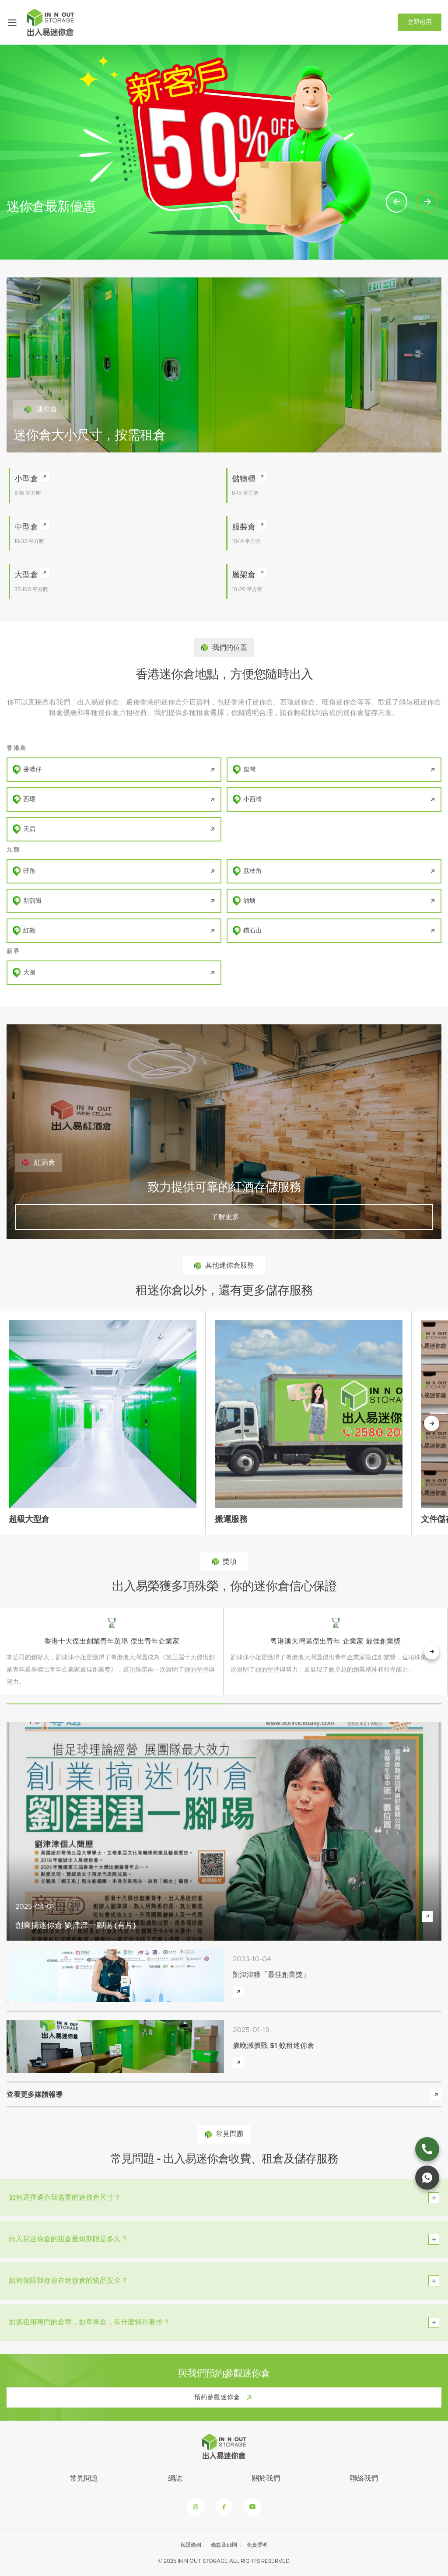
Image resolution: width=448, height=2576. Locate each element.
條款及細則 (224, 2545)
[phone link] (427, 2149)
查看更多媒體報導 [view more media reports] (35, 2094)
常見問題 (84, 2478)
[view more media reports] (435, 2094)
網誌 (175, 2478)
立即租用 (419, 22)
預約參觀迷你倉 (225, 2397)
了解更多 (224, 1216)
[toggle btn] (433, 2197)
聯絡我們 (364, 2478)
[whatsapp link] (427, 2178)
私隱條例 (190, 2545)
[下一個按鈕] (431, 1423)
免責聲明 (257, 2545)
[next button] (431, 1651)
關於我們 (266, 2478)
